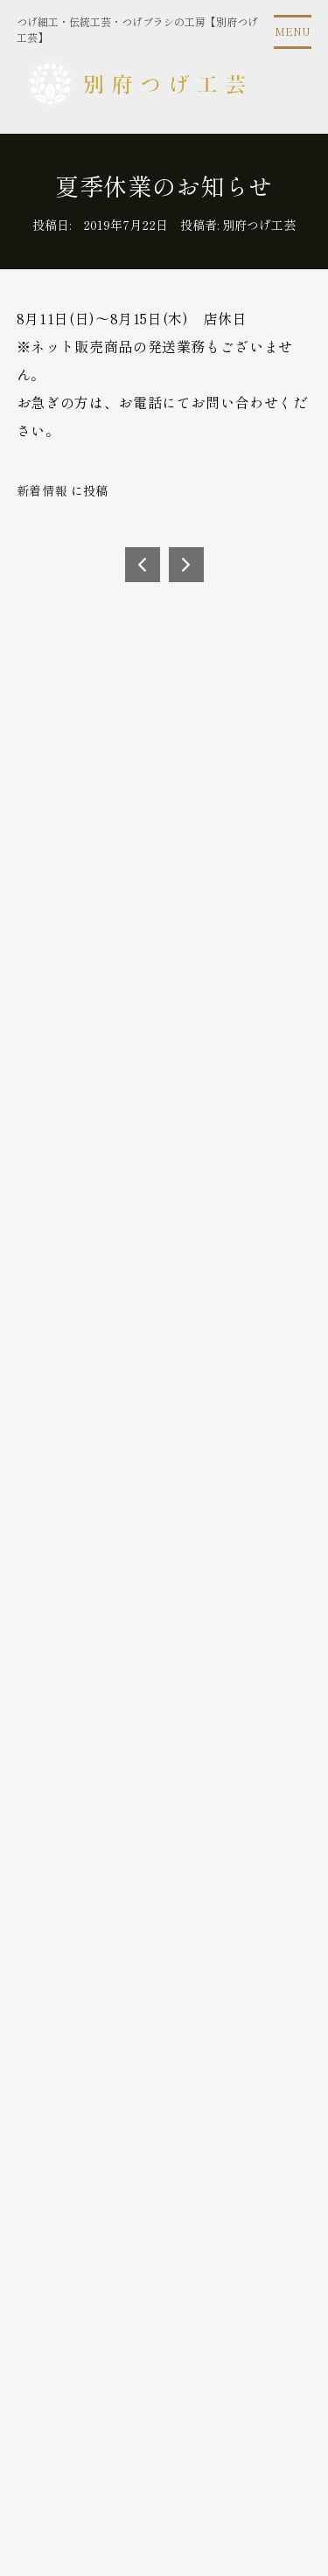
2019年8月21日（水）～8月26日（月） (142, 564)
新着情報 (42, 490)
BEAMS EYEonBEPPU (186, 564)
